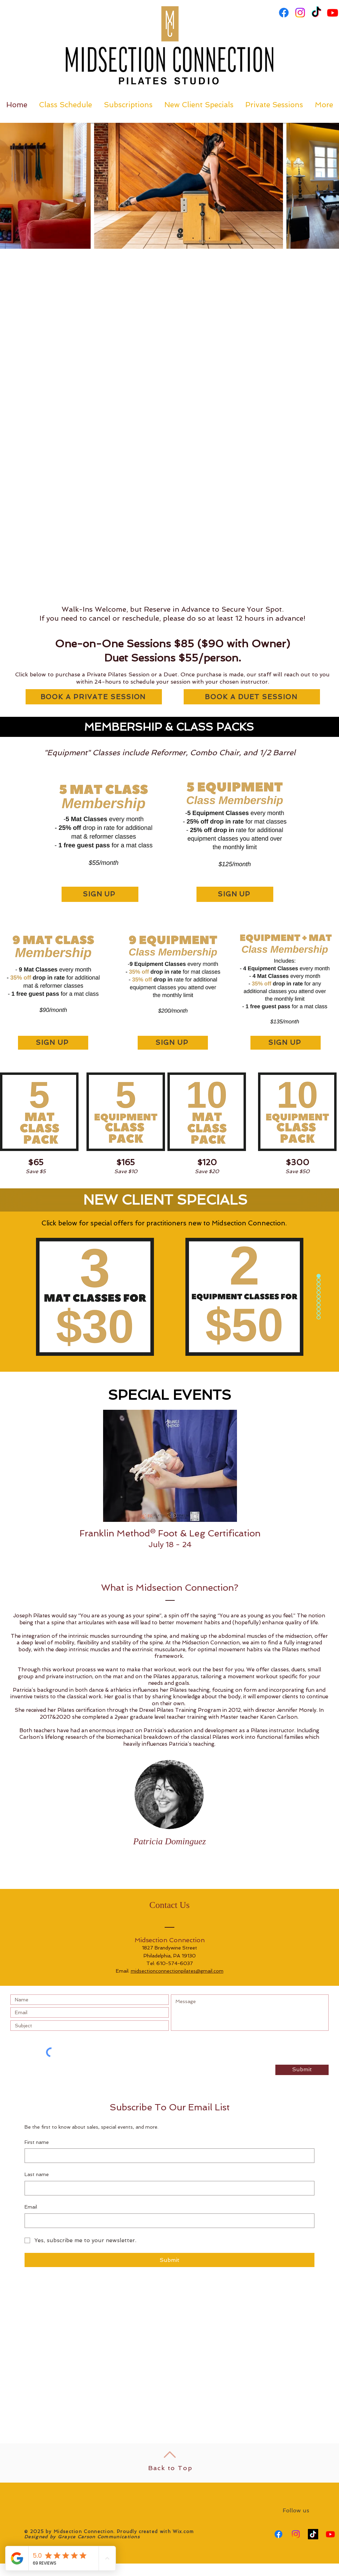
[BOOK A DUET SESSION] (252, 696)
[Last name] (167, 2188)
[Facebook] (283, 12)
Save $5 (36, 1171)
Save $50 (297, 1171)
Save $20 (207, 1171)
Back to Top (170, 2468)
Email (31, 2207)
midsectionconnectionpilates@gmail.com (177, 1971)
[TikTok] (316, 12)
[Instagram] (300, 12)
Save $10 (125, 1171)
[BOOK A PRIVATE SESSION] (94, 696)
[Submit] (302, 2070)
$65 (36, 1162)
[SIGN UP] (100, 894)
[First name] (167, 2156)
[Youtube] (332, 12)
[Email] (167, 2221)
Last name (37, 2174)
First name (37, 2142)
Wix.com (183, 2531)
